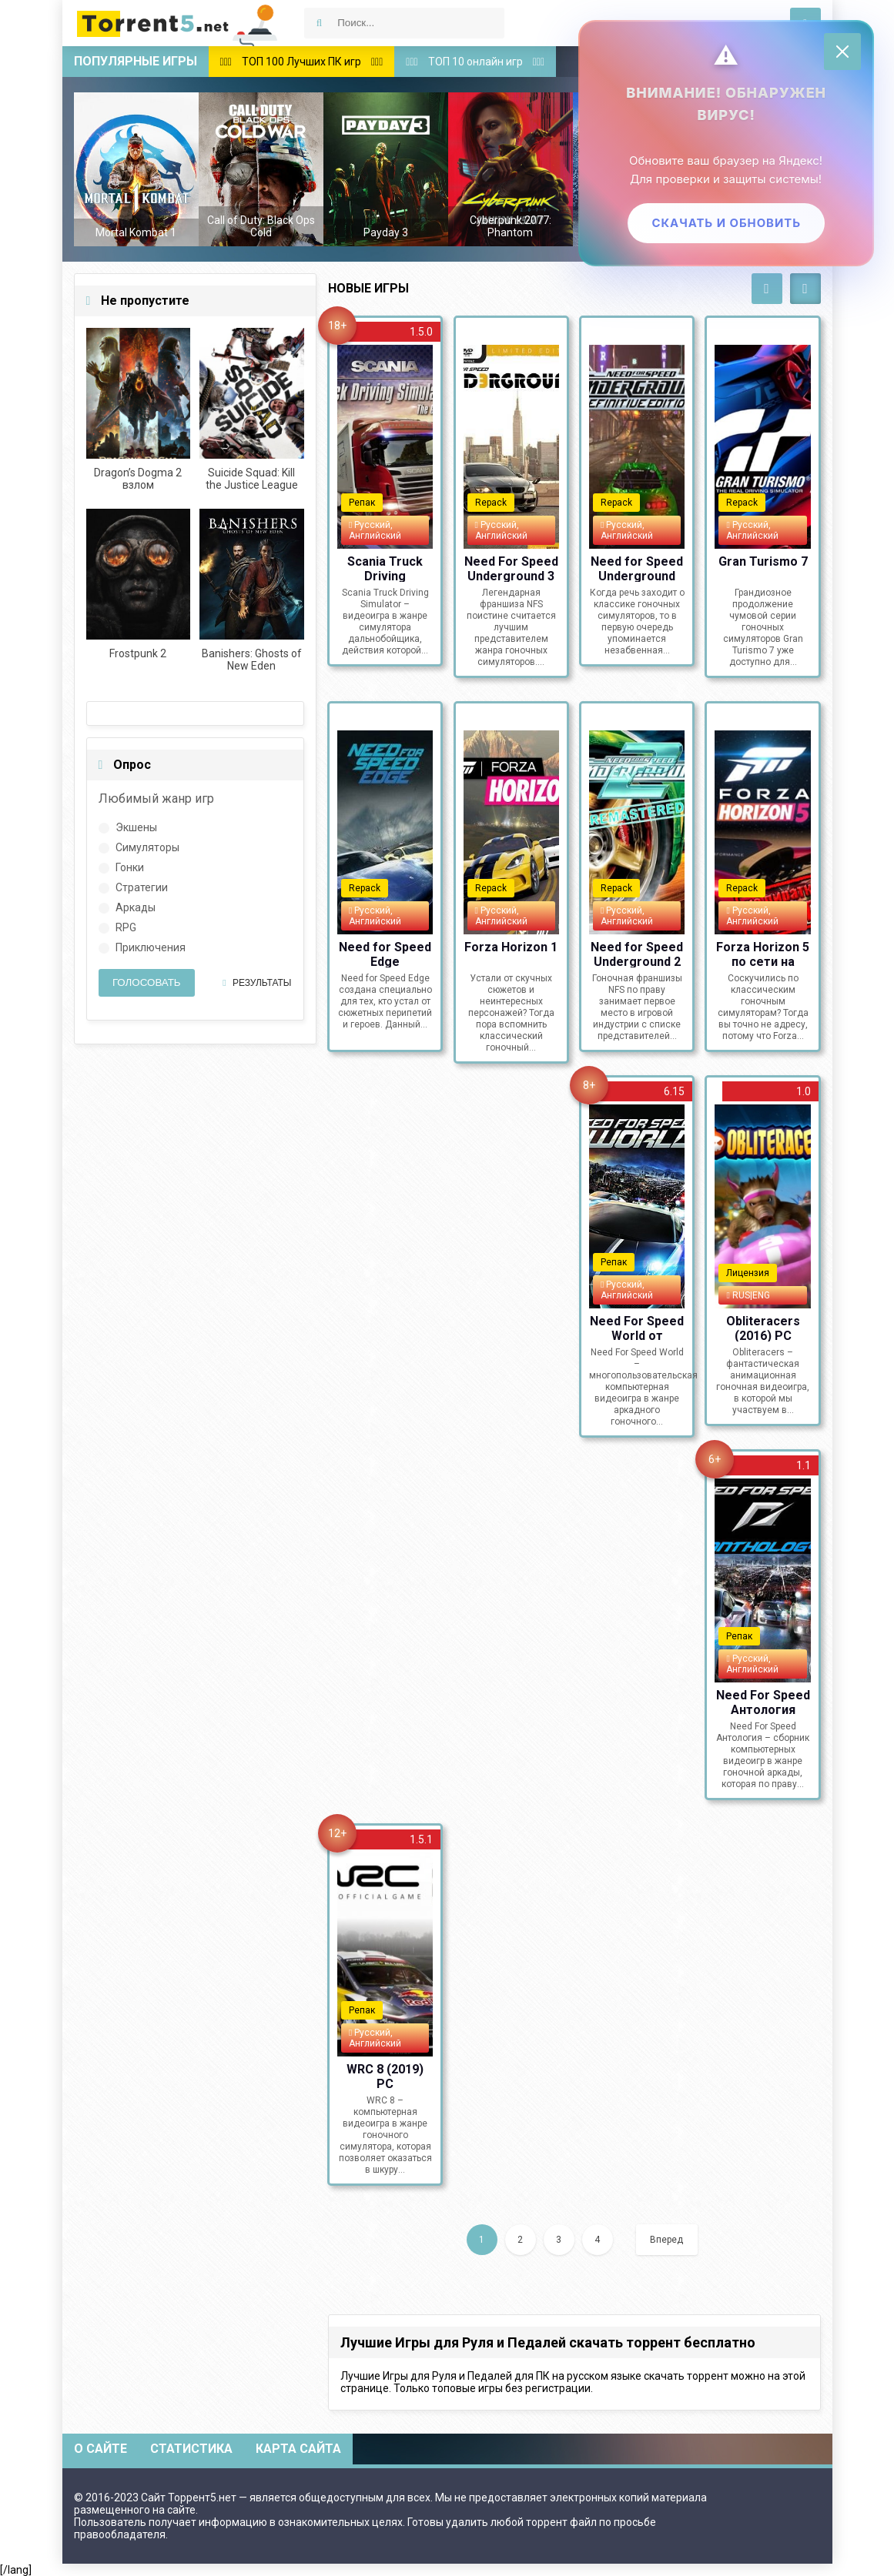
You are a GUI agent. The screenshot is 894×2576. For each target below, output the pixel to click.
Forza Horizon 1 (510, 947)
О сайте (100, 2448)
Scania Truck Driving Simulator (385, 568)
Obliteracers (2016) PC (763, 1327)
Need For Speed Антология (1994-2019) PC (763, 1702)
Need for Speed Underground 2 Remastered (637, 953)
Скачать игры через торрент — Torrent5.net (177, 23)
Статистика (191, 2448)
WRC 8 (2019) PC (385, 2076)
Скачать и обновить (724, 225)
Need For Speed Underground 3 (511, 568)
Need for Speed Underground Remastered (637, 568)
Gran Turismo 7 (763, 561)
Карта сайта (298, 2448)
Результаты (257, 982)
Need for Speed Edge (385, 953)
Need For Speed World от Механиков (637, 1327)
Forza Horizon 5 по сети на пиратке (762, 953)
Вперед (666, 2239)
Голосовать (146, 982)
